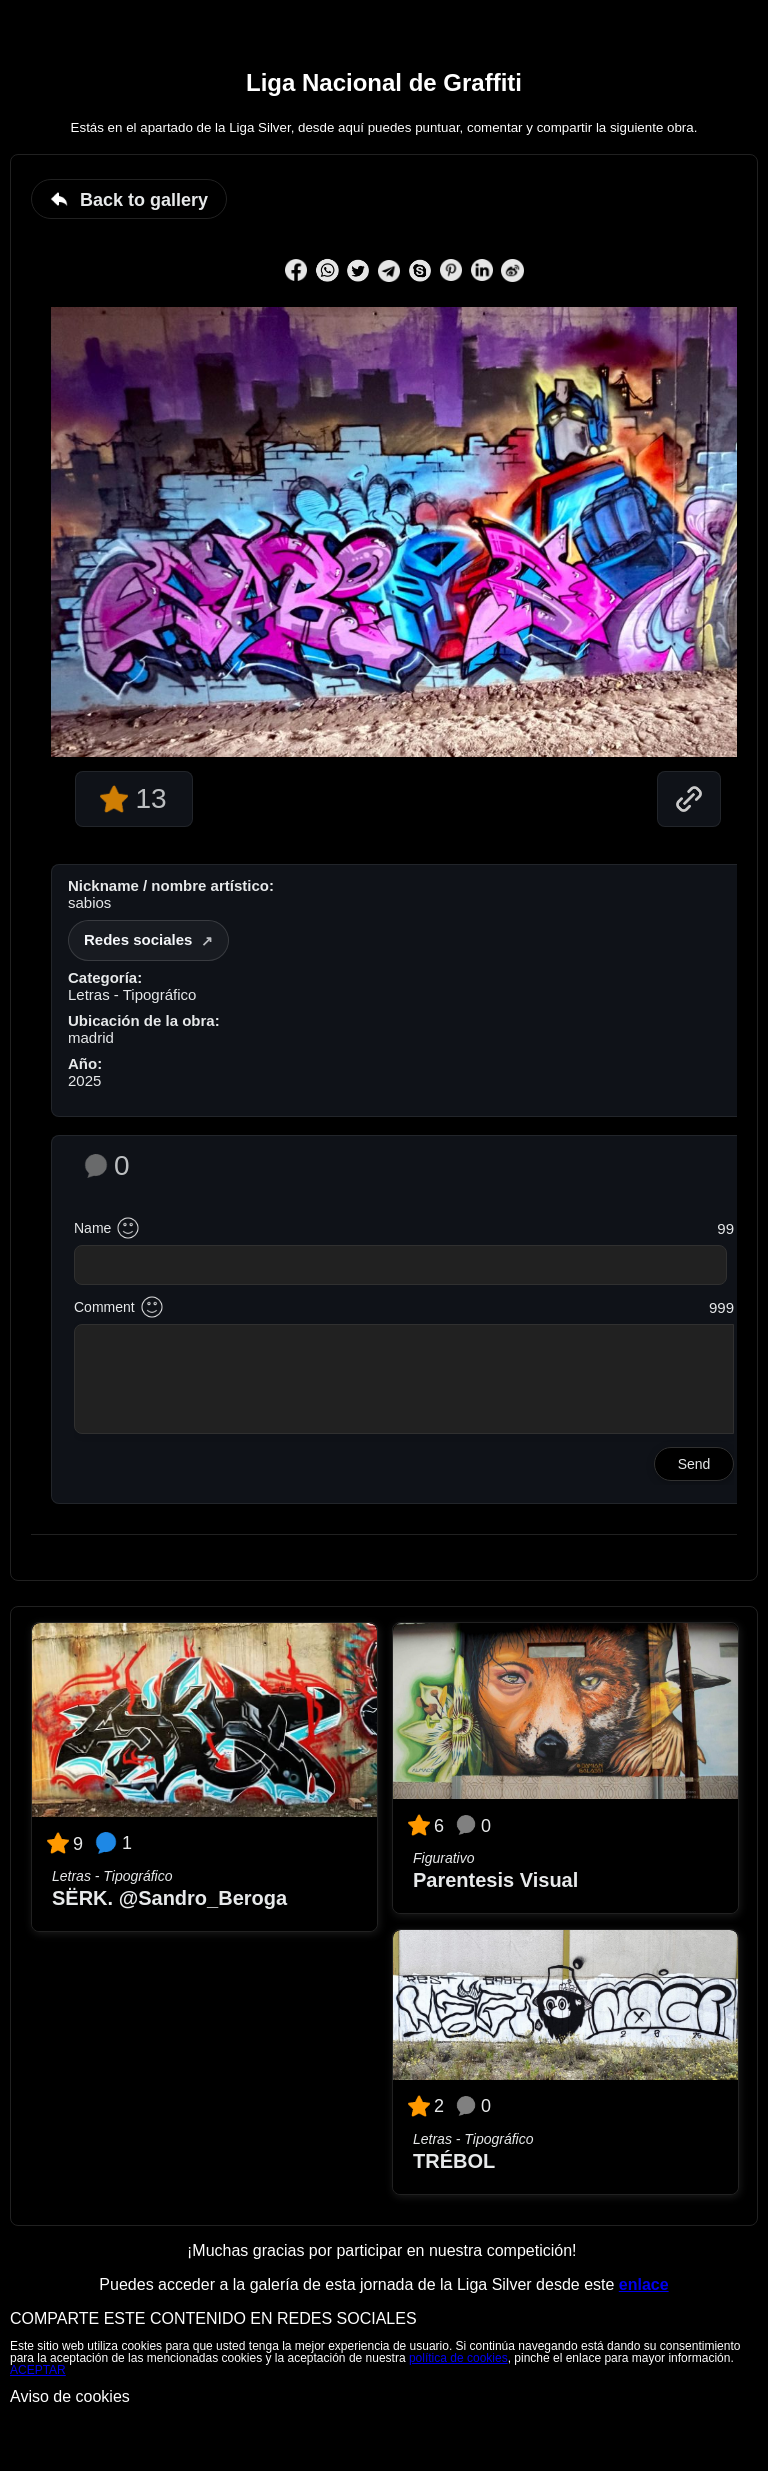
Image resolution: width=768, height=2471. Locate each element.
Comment (104, 1307)
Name (92, 1228)
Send (694, 1464)
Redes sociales (138, 939)
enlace (644, 2284)
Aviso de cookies (70, 2396)
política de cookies (458, 2358)
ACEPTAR (38, 2370)
